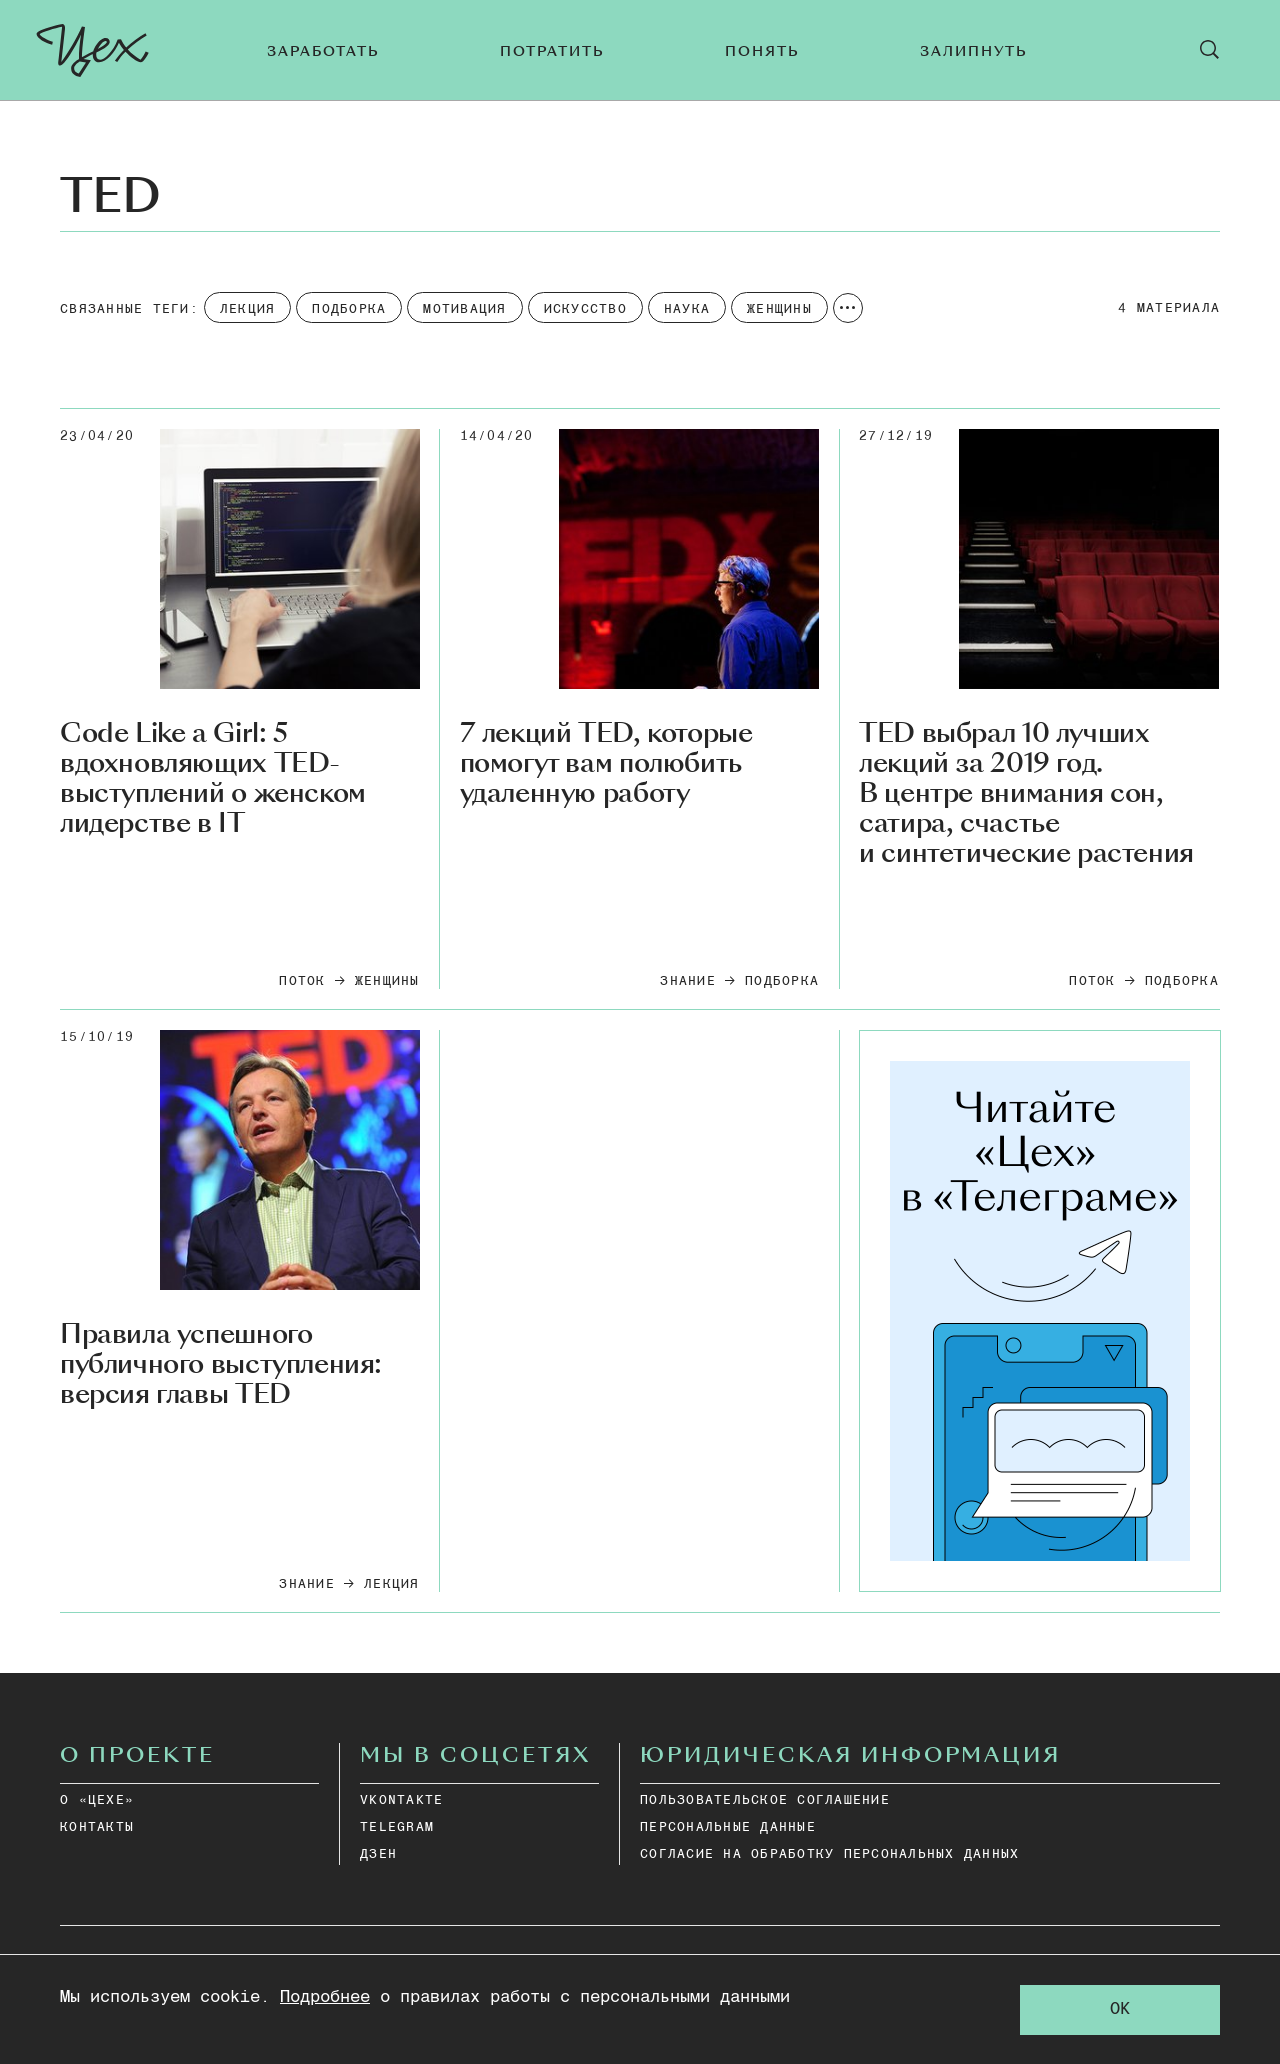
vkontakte (401, 1800)
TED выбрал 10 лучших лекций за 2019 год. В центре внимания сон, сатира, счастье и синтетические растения (1026, 793)
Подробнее (325, 1997)
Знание (688, 981)
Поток (302, 981)
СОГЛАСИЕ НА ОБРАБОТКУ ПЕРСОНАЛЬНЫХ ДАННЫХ (829, 1854)
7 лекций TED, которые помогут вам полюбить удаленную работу (606, 764)
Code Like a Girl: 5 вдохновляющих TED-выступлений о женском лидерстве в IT (213, 779)
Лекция (392, 1584)
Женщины (387, 981)
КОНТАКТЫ (97, 1827)
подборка (782, 981)
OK (1120, 2009)
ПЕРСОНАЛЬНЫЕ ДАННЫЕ (728, 1827)
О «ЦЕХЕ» (97, 1800)
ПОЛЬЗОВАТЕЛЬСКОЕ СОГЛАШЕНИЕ (765, 1800)
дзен (378, 1854)
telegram (397, 1827)
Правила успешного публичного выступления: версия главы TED (221, 1365)
